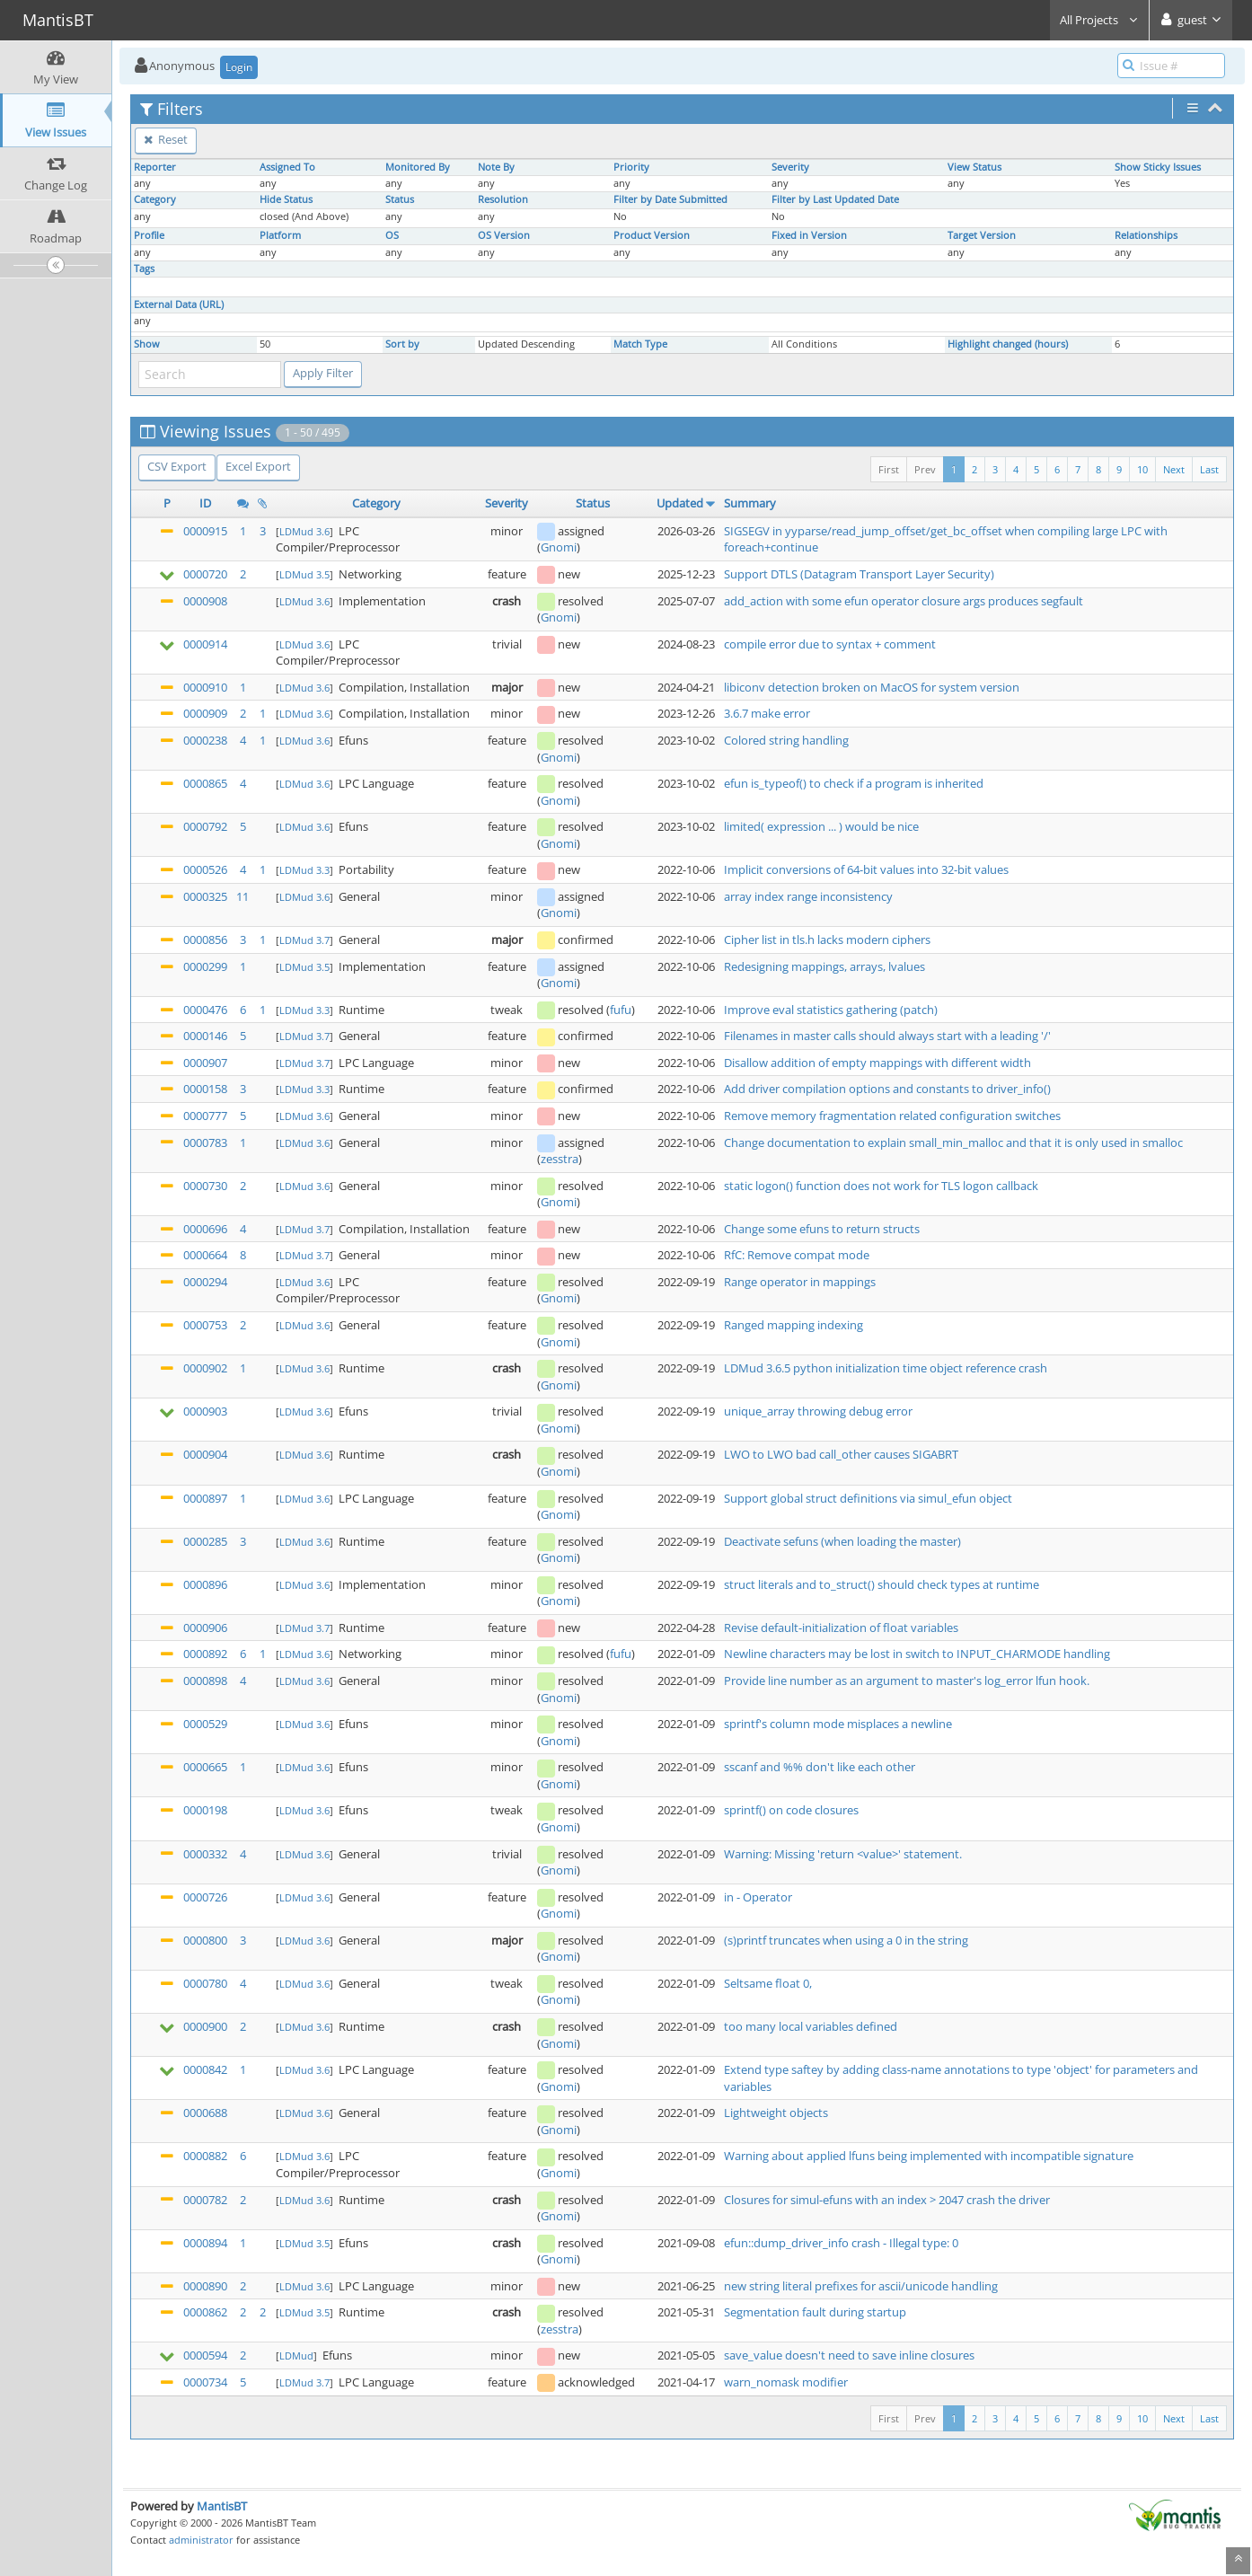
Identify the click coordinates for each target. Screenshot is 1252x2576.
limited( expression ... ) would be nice (821, 826)
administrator (201, 2539)
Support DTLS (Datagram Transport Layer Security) (859, 574)
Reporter (155, 167)
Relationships (1146, 235)
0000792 (205, 826)
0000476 (205, 1009)
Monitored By (417, 167)
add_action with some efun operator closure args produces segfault (903, 601)
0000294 (205, 1282)
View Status (974, 167)
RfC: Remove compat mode (796, 1255)
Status (399, 199)
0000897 (205, 1498)
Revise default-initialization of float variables (841, 1627)
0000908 (205, 601)
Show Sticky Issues (1158, 167)
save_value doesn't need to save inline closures (849, 2355)
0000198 (205, 1810)
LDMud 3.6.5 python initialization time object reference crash (885, 1368)
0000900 (205, 2026)
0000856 (205, 939)
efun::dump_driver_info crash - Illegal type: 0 (841, 2243)
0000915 (205, 531)
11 (242, 896)
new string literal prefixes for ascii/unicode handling (861, 2286)
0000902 (205, 1368)
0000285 (205, 1541)
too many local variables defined (810, 2026)
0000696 (205, 1229)
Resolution (503, 199)
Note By (496, 167)
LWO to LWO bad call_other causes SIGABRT (841, 1454)
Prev (925, 469)
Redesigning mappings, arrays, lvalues (824, 966)
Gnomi (559, 547)
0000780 (205, 1983)
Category (155, 199)
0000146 (205, 1036)
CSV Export (177, 466)
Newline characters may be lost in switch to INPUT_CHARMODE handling (917, 1653)
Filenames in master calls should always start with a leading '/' (887, 1036)
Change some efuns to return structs (822, 1229)
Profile (149, 235)
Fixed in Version (809, 235)
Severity (790, 167)
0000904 (205, 1454)
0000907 (205, 1062)
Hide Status (286, 199)
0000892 (205, 1653)
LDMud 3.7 (304, 940)
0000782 (205, 2200)
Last (1209, 469)
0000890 (205, 2286)
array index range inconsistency (808, 896)
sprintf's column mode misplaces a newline (838, 1724)
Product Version (651, 235)
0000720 (205, 574)
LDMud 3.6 (304, 531)
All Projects (1099, 20)
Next (1174, 469)
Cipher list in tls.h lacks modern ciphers (827, 939)
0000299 (205, 966)
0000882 (205, 2156)
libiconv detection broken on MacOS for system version (871, 687)
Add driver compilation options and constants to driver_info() (887, 1089)
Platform (280, 235)
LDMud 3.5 (304, 574)
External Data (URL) (179, 304)
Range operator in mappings (800, 1282)
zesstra (559, 1159)
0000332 (205, 1854)
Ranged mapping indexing (793, 1325)
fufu (620, 1009)
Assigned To (287, 167)
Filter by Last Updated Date (835, 199)
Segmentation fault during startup (815, 2312)
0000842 (205, 2069)
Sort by (402, 344)
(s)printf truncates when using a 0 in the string (846, 1940)
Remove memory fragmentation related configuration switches (892, 1115)
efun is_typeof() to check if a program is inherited (853, 783)
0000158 (205, 1089)
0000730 (205, 1186)
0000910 (205, 687)
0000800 (205, 1940)
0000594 (205, 2355)
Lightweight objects (776, 2112)
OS (392, 235)
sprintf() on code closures (791, 1810)
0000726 (205, 1897)
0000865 (205, 783)
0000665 (205, 1767)
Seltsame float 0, (768, 1983)
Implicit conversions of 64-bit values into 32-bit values (866, 869)
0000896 (205, 1584)
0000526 (205, 869)
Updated (680, 503)
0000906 (205, 1627)
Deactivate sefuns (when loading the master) (842, 1541)
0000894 (205, 2243)
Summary (750, 503)
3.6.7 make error (767, 713)
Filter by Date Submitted (670, 199)
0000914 (205, 644)
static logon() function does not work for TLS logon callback (881, 1186)
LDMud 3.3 (304, 870)
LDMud (296, 2355)
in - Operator (758, 1897)
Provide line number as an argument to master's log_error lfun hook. (906, 1680)
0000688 (205, 2112)
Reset (166, 139)
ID (205, 503)
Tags (144, 268)
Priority (631, 167)
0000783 (205, 1142)
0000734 (205, 2382)
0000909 (205, 713)
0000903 (205, 1411)
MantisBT (222, 2506)
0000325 (205, 896)
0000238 (205, 740)
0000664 (205, 1255)
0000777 (205, 1115)
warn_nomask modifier (786, 2382)
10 (1142, 469)
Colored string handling (786, 740)
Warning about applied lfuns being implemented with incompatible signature (928, 2156)
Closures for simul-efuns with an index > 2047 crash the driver (887, 2200)
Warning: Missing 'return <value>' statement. (843, 1854)
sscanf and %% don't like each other (819, 1767)
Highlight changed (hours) (1008, 344)
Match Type (640, 344)
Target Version (982, 235)
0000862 (205, 2312)
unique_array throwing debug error (818, 1411)
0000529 (205, 1724)
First (888, 469)
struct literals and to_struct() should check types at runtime (881, 1584)
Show (147, 344)
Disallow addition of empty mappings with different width (877, 1062)
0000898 (205, 1680)
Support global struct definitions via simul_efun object (868, 1498)
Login (238, 67)
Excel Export (258, 466)
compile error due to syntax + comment (830, 644)
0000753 (205, 1325)
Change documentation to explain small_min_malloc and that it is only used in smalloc (953, 1142)
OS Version (504, 235)
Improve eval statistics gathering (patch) (831, 1009)
